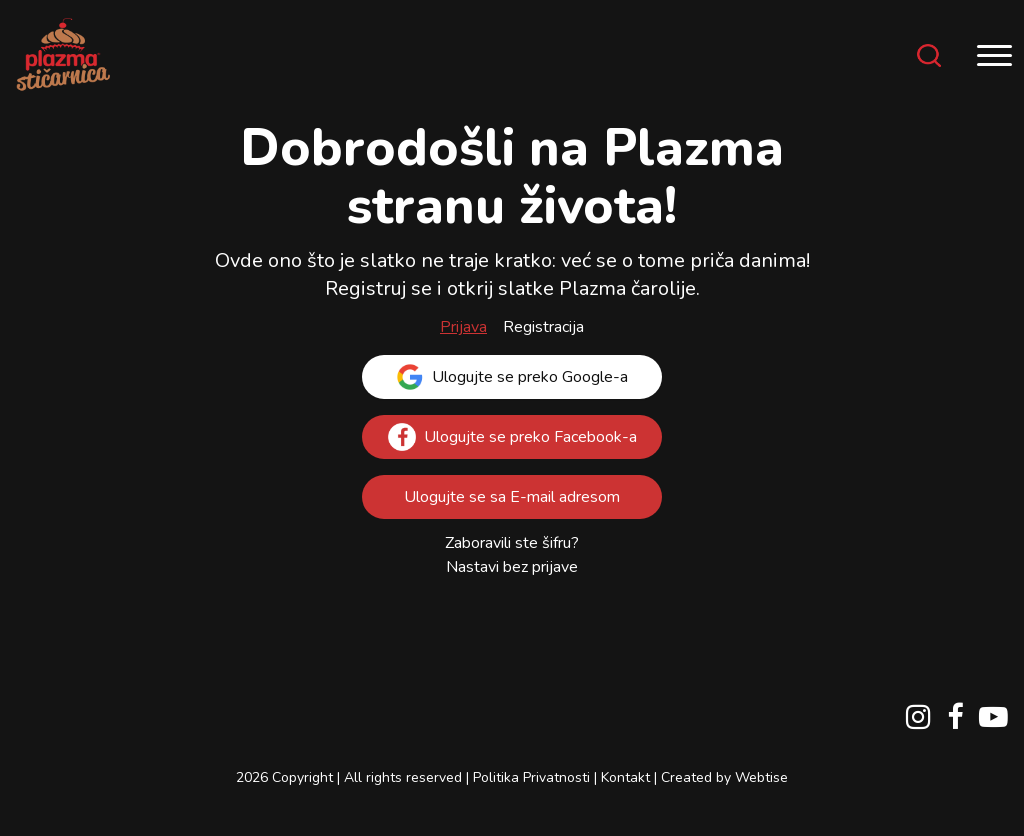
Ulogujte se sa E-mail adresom (512, 497)
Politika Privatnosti (531, 777)
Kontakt (625, 777)
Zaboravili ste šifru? (512, 543)
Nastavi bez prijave (512, 567)
